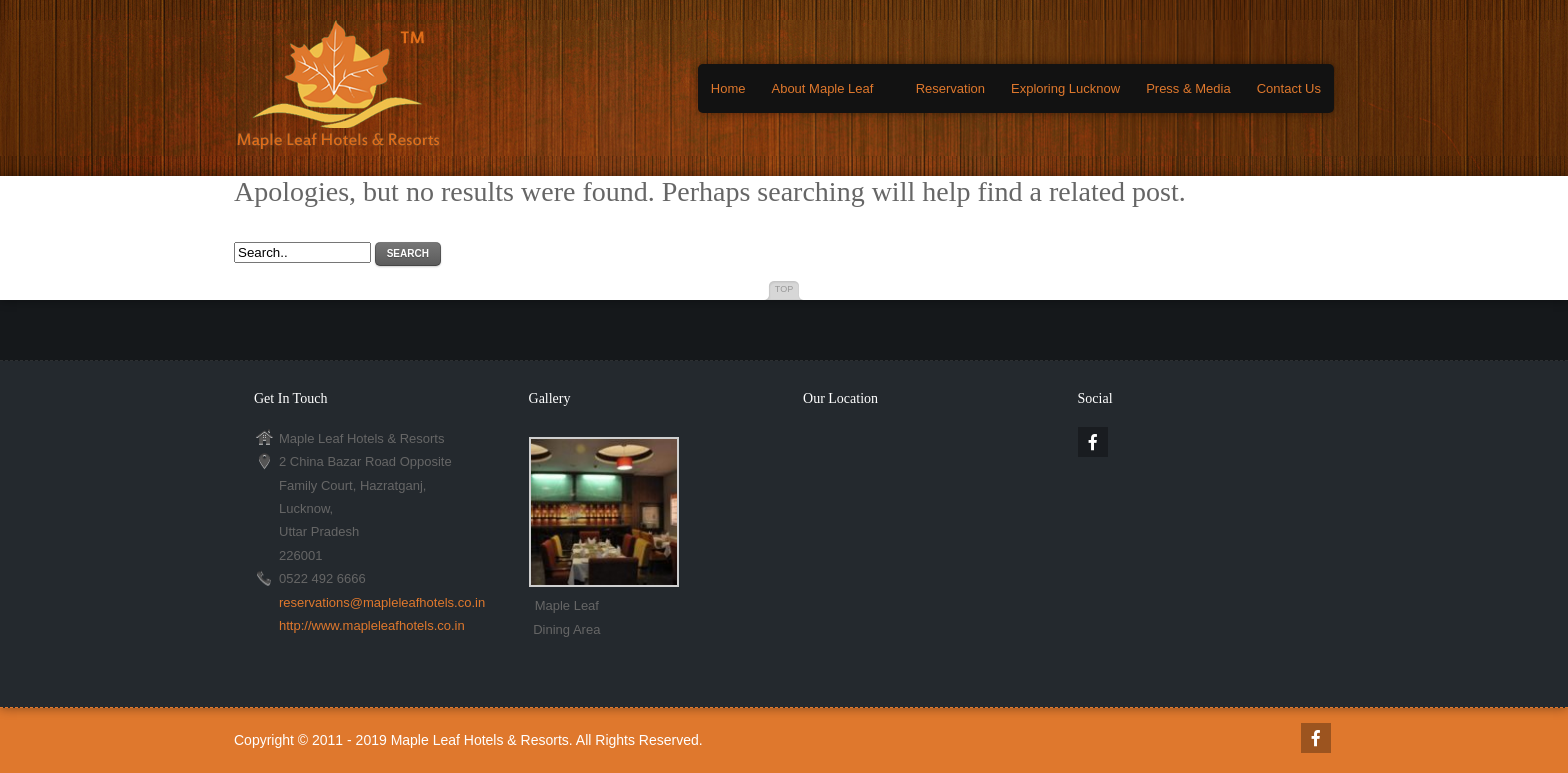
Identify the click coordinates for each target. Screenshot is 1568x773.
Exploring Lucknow (1065, 88)
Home (728, 88)
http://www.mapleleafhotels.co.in (372, 625)
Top (784, 289)
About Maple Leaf (822, 88)
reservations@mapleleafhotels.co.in (382, 602)
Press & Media (1188, 88)
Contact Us (1289, 88)
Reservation (950, 88)
